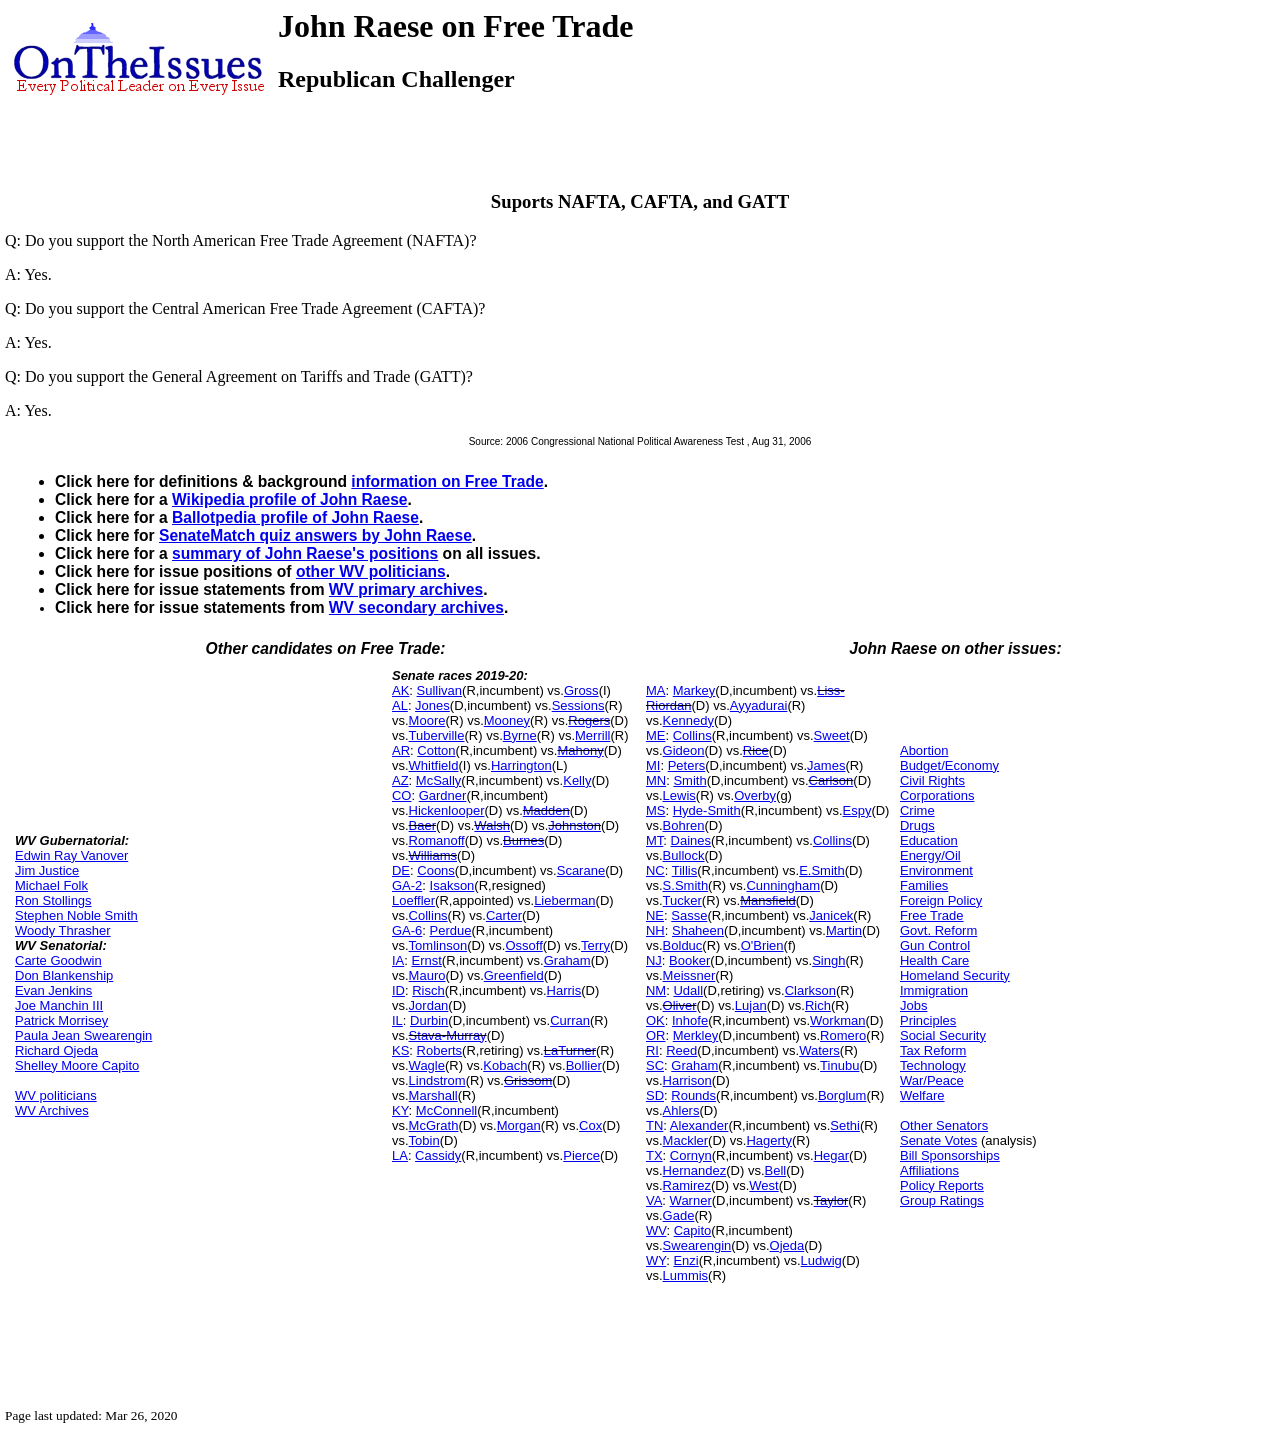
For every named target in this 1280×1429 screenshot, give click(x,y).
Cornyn (691, 1155)
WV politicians (56, 1095)
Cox (590, 1125)
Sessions (578, 705)
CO (402, 795)
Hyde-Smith (707, 810)
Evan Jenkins (53, 990)
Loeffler (413, 900)
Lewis (679, 795)
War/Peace (932, 1080)
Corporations (937, 795)
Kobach (505, 1065)
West (763, 1185)
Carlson (831, 780)
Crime (917, 810)
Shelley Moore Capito (77, 1065)
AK (400, 690)
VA (654, 1200)
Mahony (580, 750)
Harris (564, 990)
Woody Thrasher (63, 930)
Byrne (520, 735)
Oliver (680, 1005)
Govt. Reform (938, 930)
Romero (843, 1035)
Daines (691, 840)
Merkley (696, 1035)
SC (655, 1065)
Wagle (427, 1065)
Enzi (685, 1260)
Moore (427, 720)
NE (655, 915)
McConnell (446, 1110)
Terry (595, 945)
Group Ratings (942, 1200)
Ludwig (821, 1260)
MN (656, 780)
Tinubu (839, 1065)
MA (656, 690)
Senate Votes (938, 1140)
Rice (756, 750)
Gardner (443, 795)
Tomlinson (438, 945)
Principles (928, 1020)
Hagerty (769, 1140)
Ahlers (681, 1110)
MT (654, 840)
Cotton (436, 750)
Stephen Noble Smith (76, 915)
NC (655, 870)
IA (398, 960)
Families (924, 885)
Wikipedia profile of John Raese (290, 499)
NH (655, 930)
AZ (400, 780)
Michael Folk (51, 885)
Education (929, 840)
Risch (428, 990)
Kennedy (688, 720)
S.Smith (686, 885)
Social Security (943, 1035)
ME (656, 735)
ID (398, 990)
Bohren (684, 825)
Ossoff (523, 945)
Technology (933, 1065)
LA (400, 1155)
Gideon (684, 750)
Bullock (684, 855)
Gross (581, 690)
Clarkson (810, 990)
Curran (570, 1020)
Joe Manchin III (59, 1005)
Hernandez (695, 1170)
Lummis (686, 1275)
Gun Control (935, 945)
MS (656, 810)
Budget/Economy (949, 765)
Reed (681, 1050)
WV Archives (52, 1110)
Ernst (427, 960)
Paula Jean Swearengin (83, 1035)
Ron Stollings (53, 900)
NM (656, 990)
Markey (694, 690)
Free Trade (932, 915)
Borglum (842, 1095)
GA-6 (407, 930)
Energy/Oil (930, 855)
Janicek (831, 915)
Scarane (581, 870)
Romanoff (437, 840)
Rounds (693, 1095)
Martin (844, 930)
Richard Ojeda (56, 1050)
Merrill (592, 735)
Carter (504, 915)
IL (397, 1020)
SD (655, 1095)
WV (656, 1230)
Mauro (427, 975)
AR (401, 750)
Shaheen (698, 930)
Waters (819, 1050)
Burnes (523, 840)
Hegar (831, 1155)
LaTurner (570, 1050)
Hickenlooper (447, 810)
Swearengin (697, 1245)
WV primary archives (406, 589)
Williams (433, 855)
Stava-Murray (448, 1035)
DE (401, 870)
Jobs (913, 1005)
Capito (693, 1230)
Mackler (686, 1140)
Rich (818, 1005)
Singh (828, 960)
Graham (567, 960)
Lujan (751, 1005)
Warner (691, 1200)
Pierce (581, 1155)
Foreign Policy (941, 900)
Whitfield (434, 765)
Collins (428, 915)
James (826, 765)
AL (400, 705)
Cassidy (438, 1155)
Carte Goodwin (58, 960)
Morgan (519, 1125)
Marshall (433, 1095)
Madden (546, 810)
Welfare (922, 1095)
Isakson (452, 885)
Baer (422, 825)
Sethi (845, 1125)
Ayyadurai (759, 705)
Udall (688, 990)
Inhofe (690, 1020)
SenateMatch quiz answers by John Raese (315, 535)
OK (655, 1020)
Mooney (507, 720)
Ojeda (787, 1245)
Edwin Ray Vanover (71, 855)
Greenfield (514, 975)
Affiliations (929, 1170)
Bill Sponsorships (950, 1155)
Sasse (689, 915)
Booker (689, 960)
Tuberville (437, 735)
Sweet (832, 735)
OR (656, 1035)
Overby (755, 795)
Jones (432, 705)
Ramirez (687, 1185)
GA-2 (407, 885)
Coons (436, 870)
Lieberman (564, 900)
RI (652, 1050)
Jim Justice (47, 870)
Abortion (924, 750)
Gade (679, 1215)
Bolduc (683, 945)
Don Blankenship (64, 975)
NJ (654, 960)
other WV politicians (371, 571)
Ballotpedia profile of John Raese (295, 517)
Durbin (429, 1020)
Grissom (528, 1080)
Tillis (685, 870)
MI (653, 765)
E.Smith (822, 870)
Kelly (577, 780)
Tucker (682, 900)
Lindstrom (437, 1080)
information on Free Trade (447, 481)
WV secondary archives (416, 607)
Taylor (831, 1200)
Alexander (699, 1125)
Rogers (589, 720)
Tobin (424, 1140)
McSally (439, 780)
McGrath (434, 1125)
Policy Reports (942, 1185)
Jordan (429, 1005)
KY (400, 1110)
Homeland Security (955, 975)
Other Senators (944, 1125)
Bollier (584, 1065)
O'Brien (762, 945)
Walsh (492, 825)
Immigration (934, 990)
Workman (837, 1020)
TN (654, 1125)
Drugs (917, 825)
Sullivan (440, 690)
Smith (689, 780)
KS (400, 1050)
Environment (936, 870)
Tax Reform (933, 1050)
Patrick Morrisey (61, 1020)
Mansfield (768, 900)
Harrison (687, 1080)
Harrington (521, 765)
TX (654, 1155)
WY (656, 1260)
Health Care (934, 960)
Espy (857, 810)
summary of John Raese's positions (305, 553)
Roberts (440, 1050)
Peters (687, 765)
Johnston (574, 825)
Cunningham (783, 885)
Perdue (451, 930)
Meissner (689, 975)
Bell (776, 1170)
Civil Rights (932, 780)
